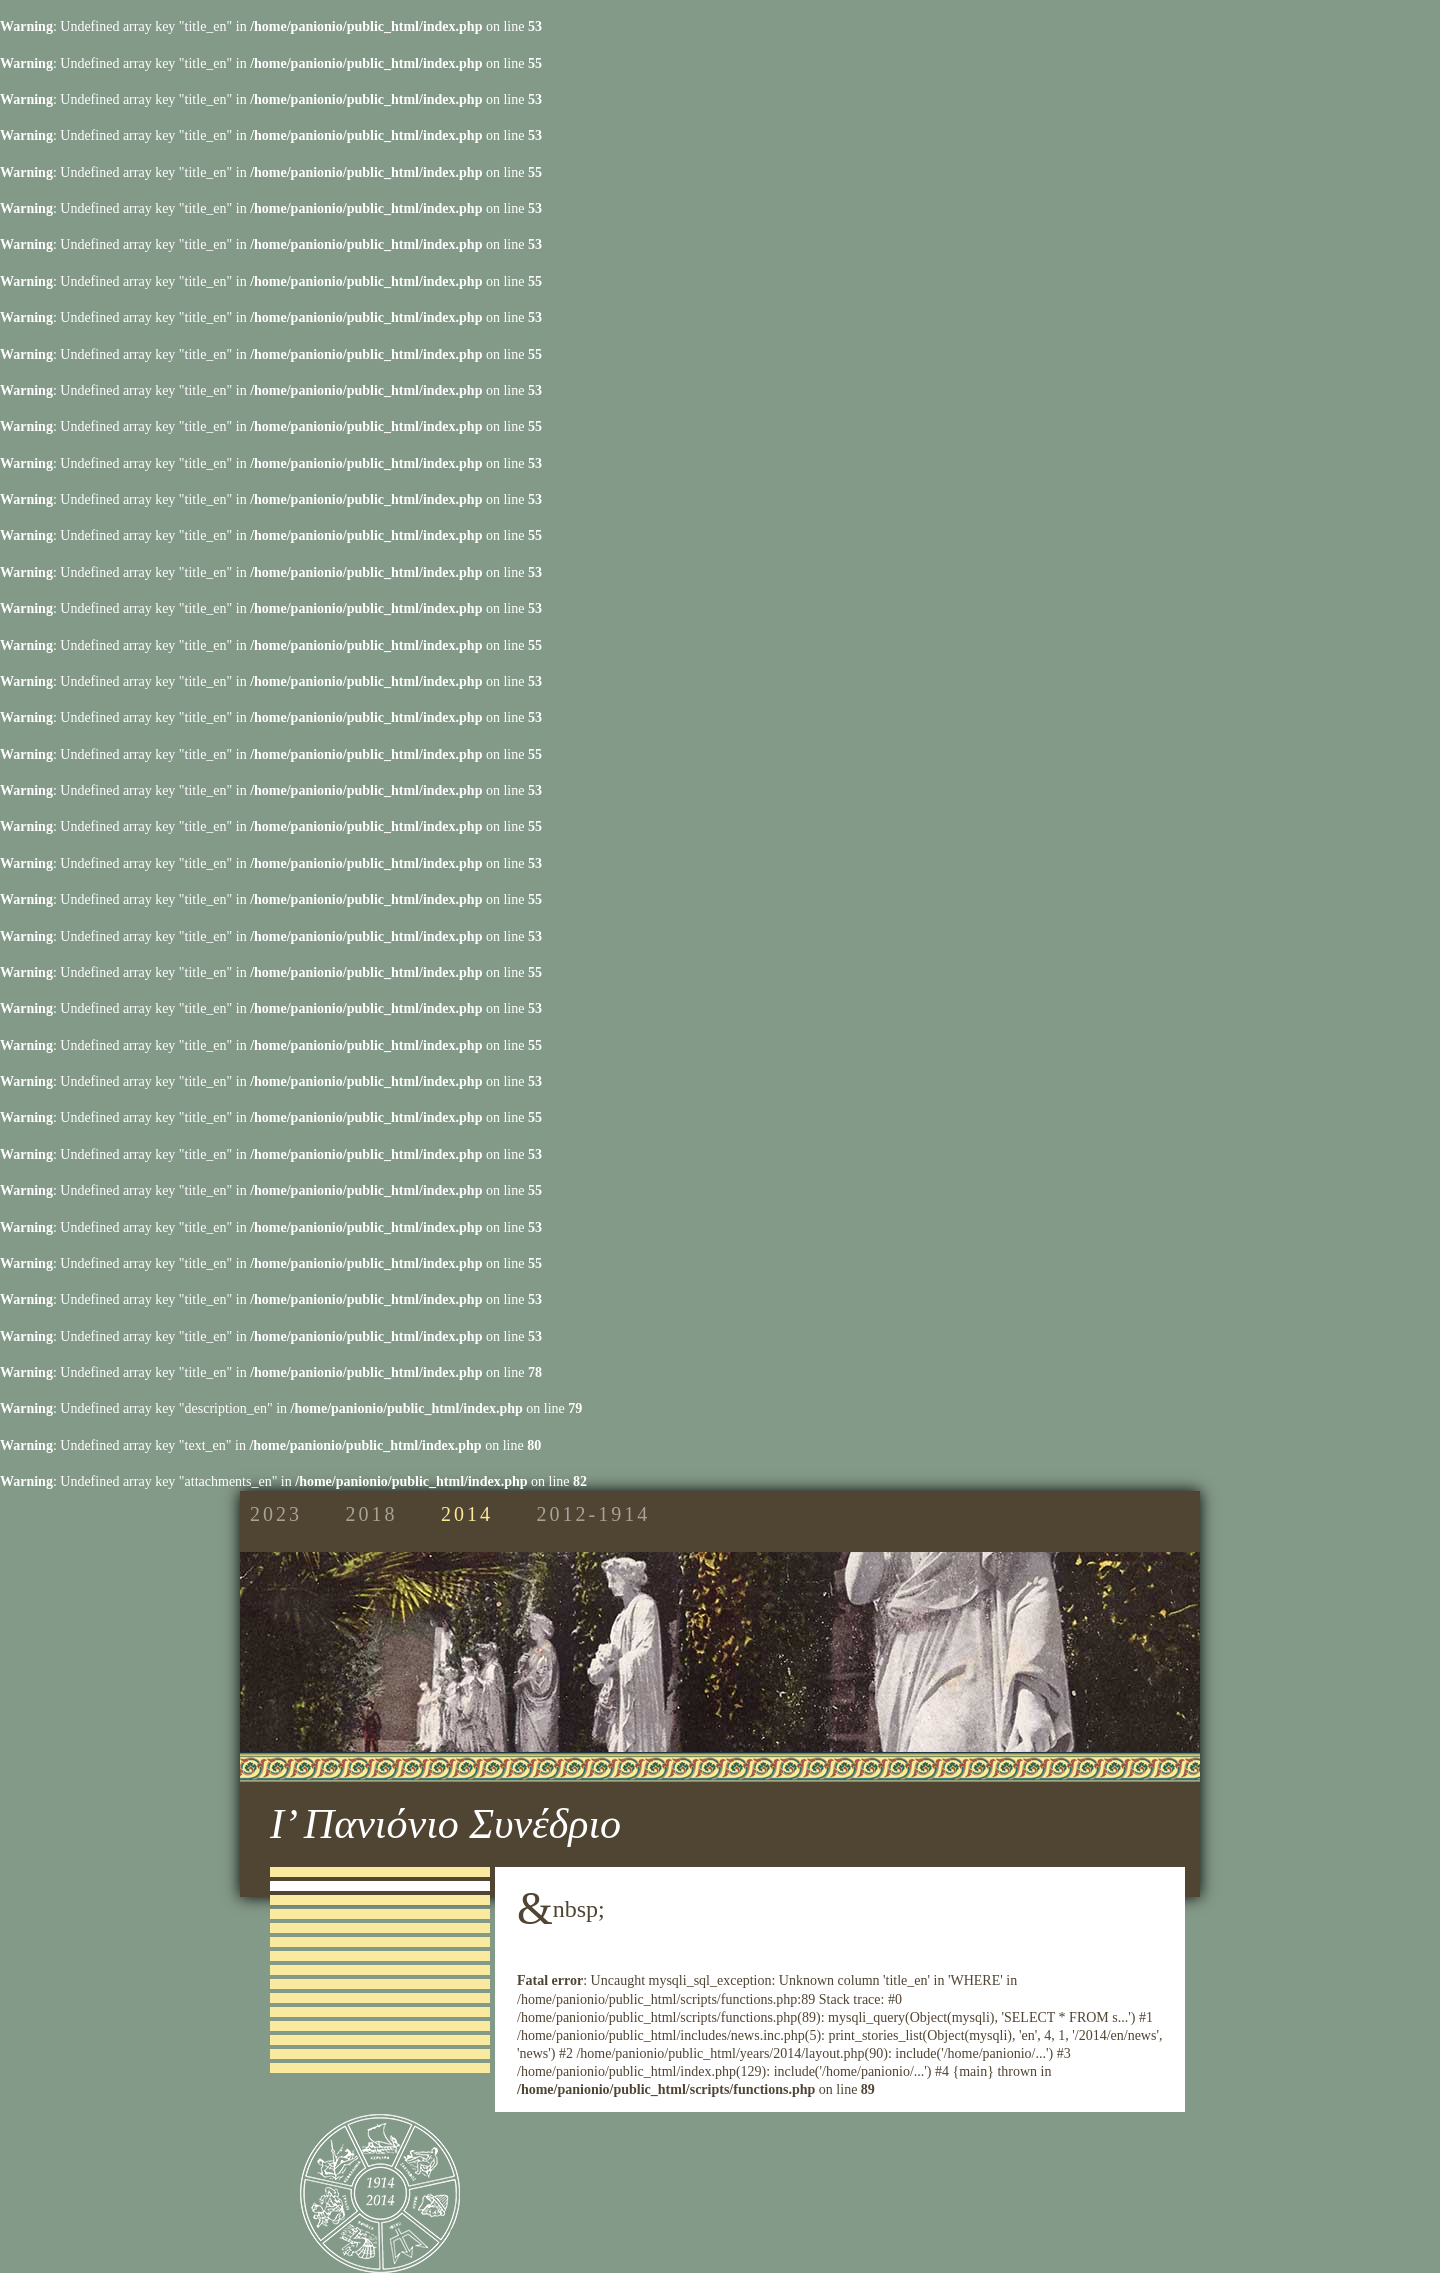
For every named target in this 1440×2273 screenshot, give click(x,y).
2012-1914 (594, 1514)
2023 (276, 1514)
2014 (467, 1514)
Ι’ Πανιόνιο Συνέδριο (445, 1824)
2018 (372, 1514)
